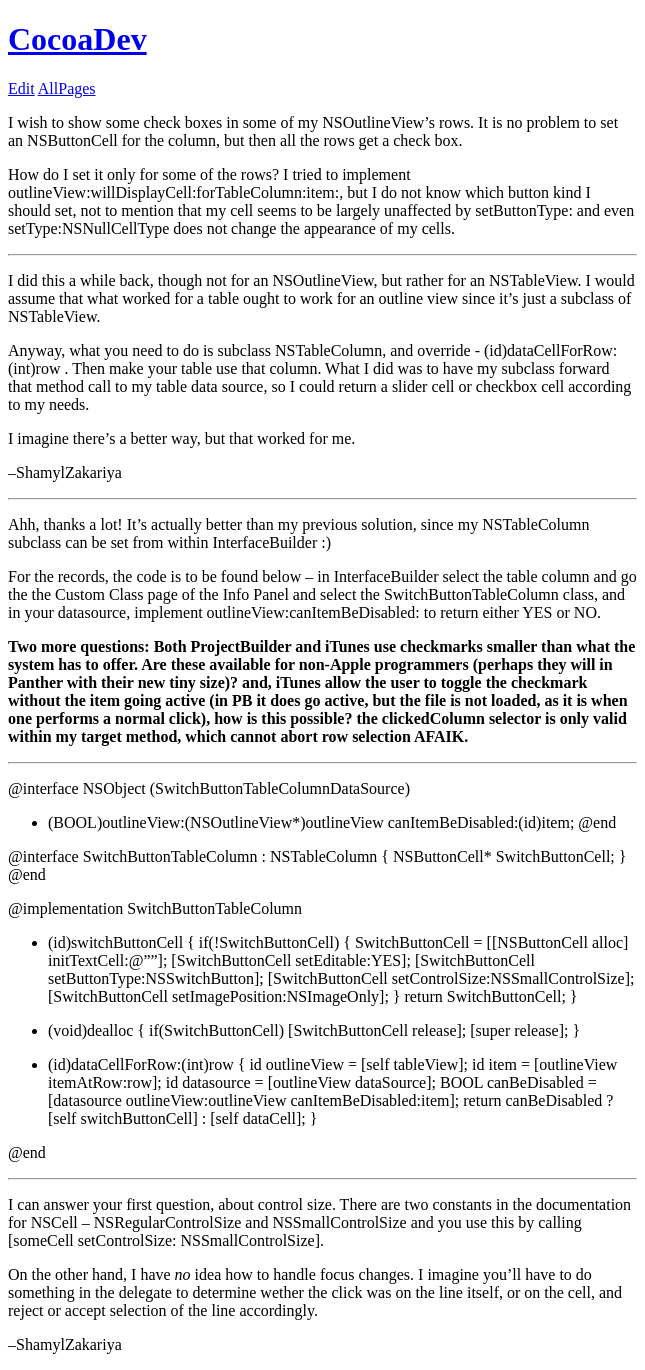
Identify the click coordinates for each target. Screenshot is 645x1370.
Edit (21, 88)
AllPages (67, 88)
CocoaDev (77, 39)
